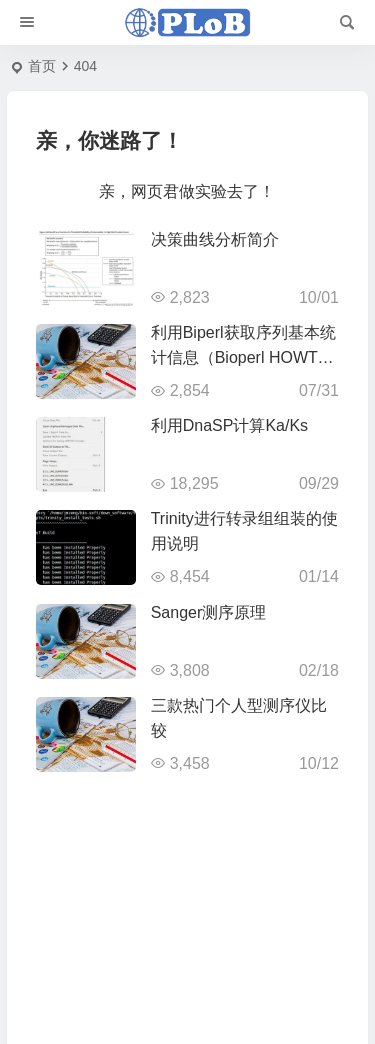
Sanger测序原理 (209, 612)
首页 (42, 66)
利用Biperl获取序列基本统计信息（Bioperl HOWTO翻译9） (243, 357)
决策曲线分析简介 (215, 239)
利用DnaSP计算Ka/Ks (229, 425)
